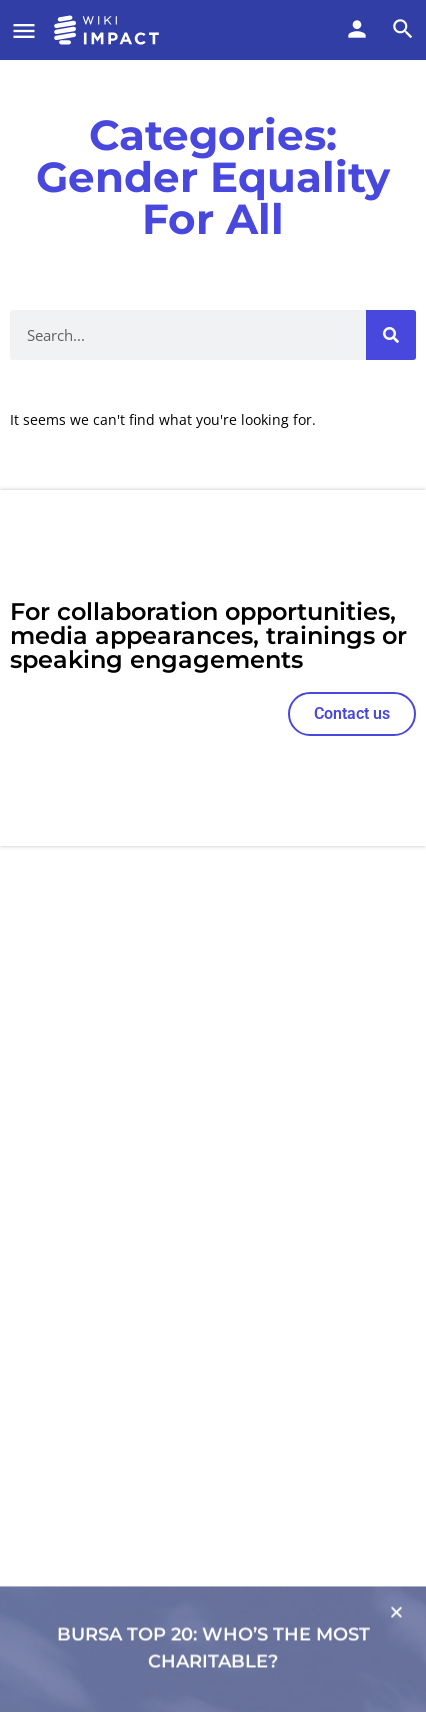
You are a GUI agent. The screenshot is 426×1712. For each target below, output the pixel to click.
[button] (396, 1649)
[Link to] (212, 1634)
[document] (213, 856)
